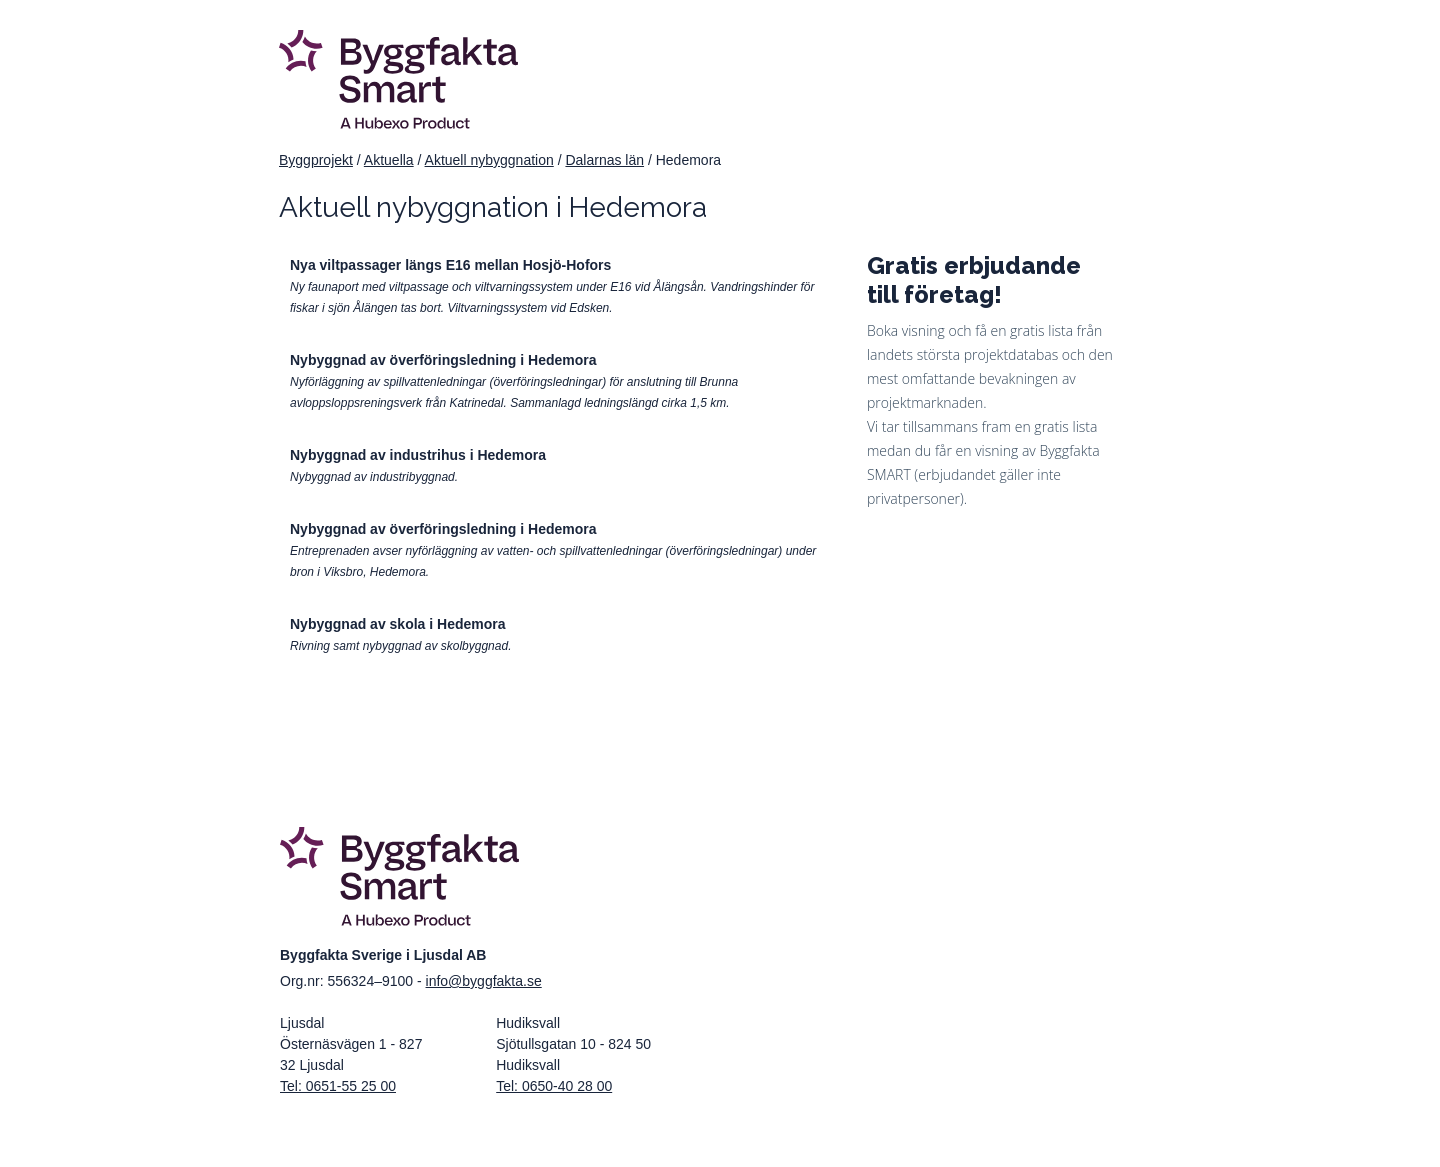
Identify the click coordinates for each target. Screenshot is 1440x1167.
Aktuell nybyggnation (489, 160)
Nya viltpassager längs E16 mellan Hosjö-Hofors (450, 265)
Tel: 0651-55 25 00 (338, 1086)
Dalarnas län (604, 160)
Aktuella (389, 160)
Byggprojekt (316, 160)
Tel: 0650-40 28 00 (554, 1086)
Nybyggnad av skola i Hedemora (398, 624)
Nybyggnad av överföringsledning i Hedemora (443, 360)
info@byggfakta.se (484, 981)
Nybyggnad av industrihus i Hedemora (418, 455)
